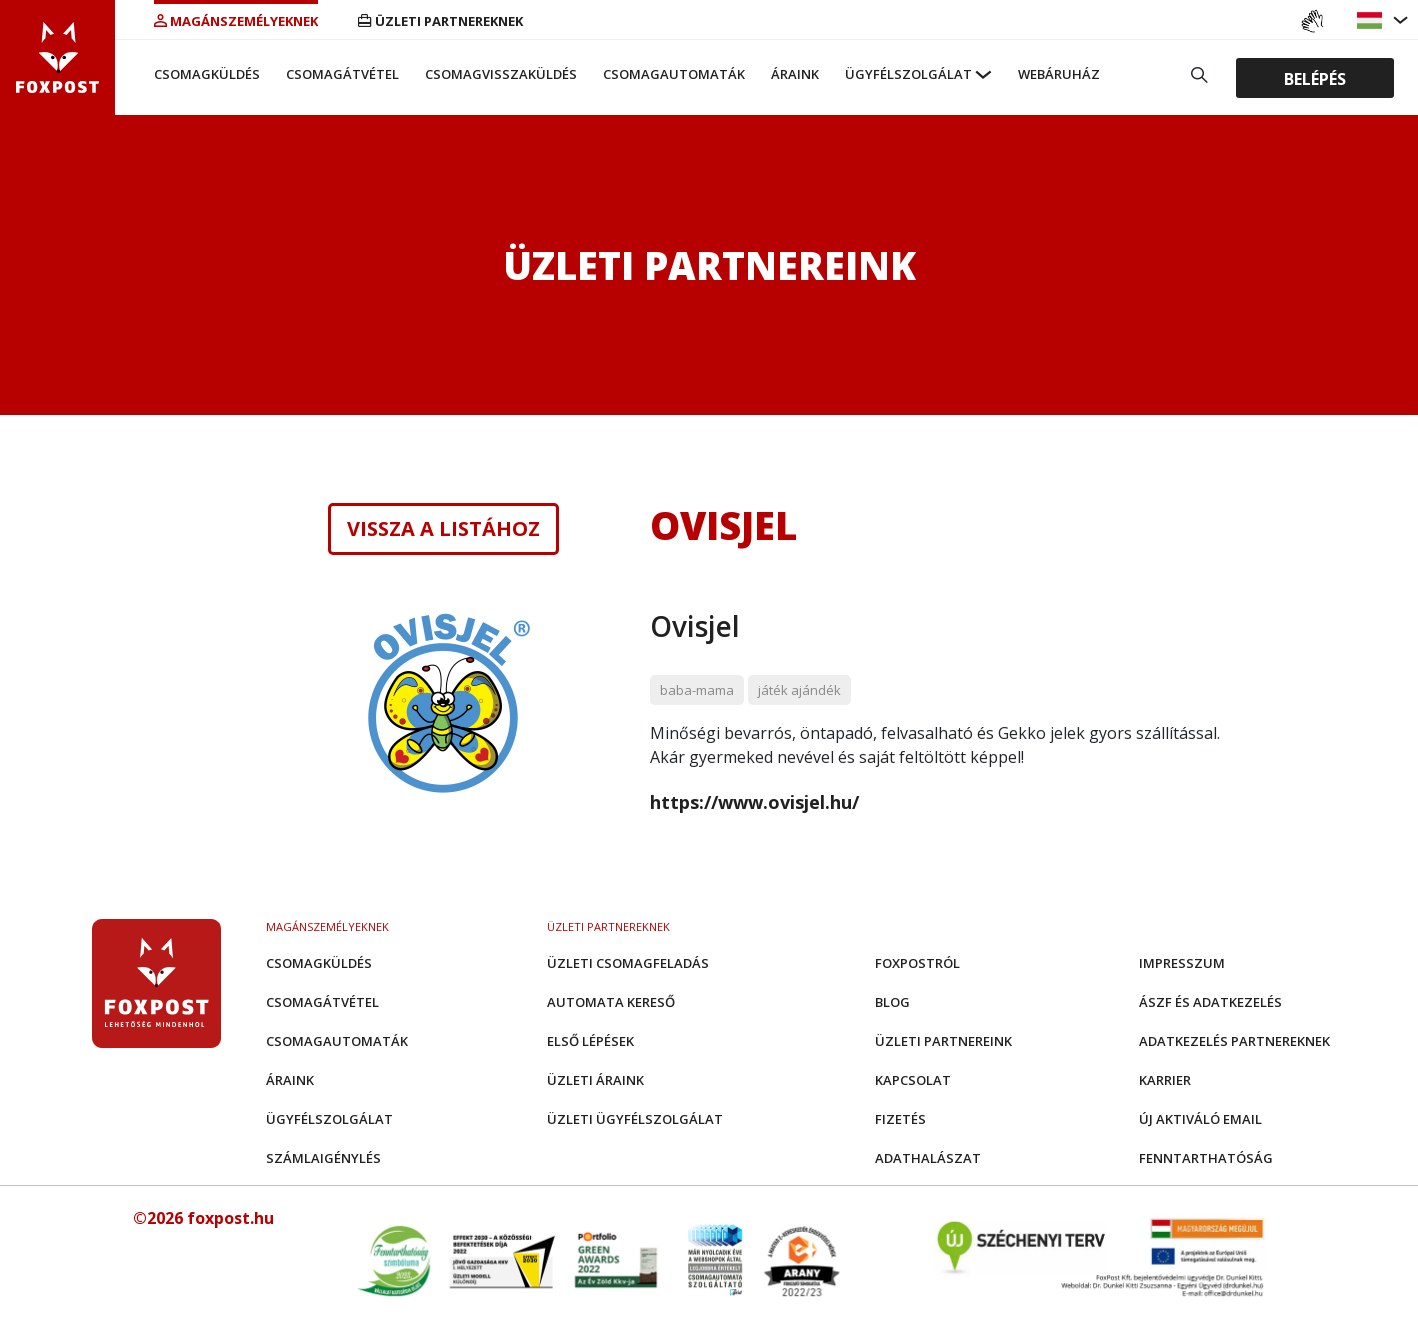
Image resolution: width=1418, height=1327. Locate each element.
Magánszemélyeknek (236, 21)
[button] (1372, 20)
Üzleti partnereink (943, 1041)
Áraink (795, 74)
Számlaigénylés (323, 1158)
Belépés (1315, 78)
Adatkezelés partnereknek (1234, 1041)
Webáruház (1059, 74)
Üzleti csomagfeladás (628, 963)
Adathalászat (928, 1158)
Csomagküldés (207, 74)
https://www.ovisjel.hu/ (754, 802)
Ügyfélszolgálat (908, 74)
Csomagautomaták (674, 74)
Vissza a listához (443, 529)
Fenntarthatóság (1206, 1158)
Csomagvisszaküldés (501, 74)
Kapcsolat (913, 1080)
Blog (892, 1002)
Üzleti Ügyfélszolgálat (635, 1119)
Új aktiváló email (1200, 1119)
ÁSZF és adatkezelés (1210, 1002)
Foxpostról (917, 963)
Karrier (1165, 1080)
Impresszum (1182, 963)
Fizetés (900, 1119)
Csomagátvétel (342, 74)
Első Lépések (590, 1041)
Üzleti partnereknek (440, 21)
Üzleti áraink (595, 1080)
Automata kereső (611, 1002)
